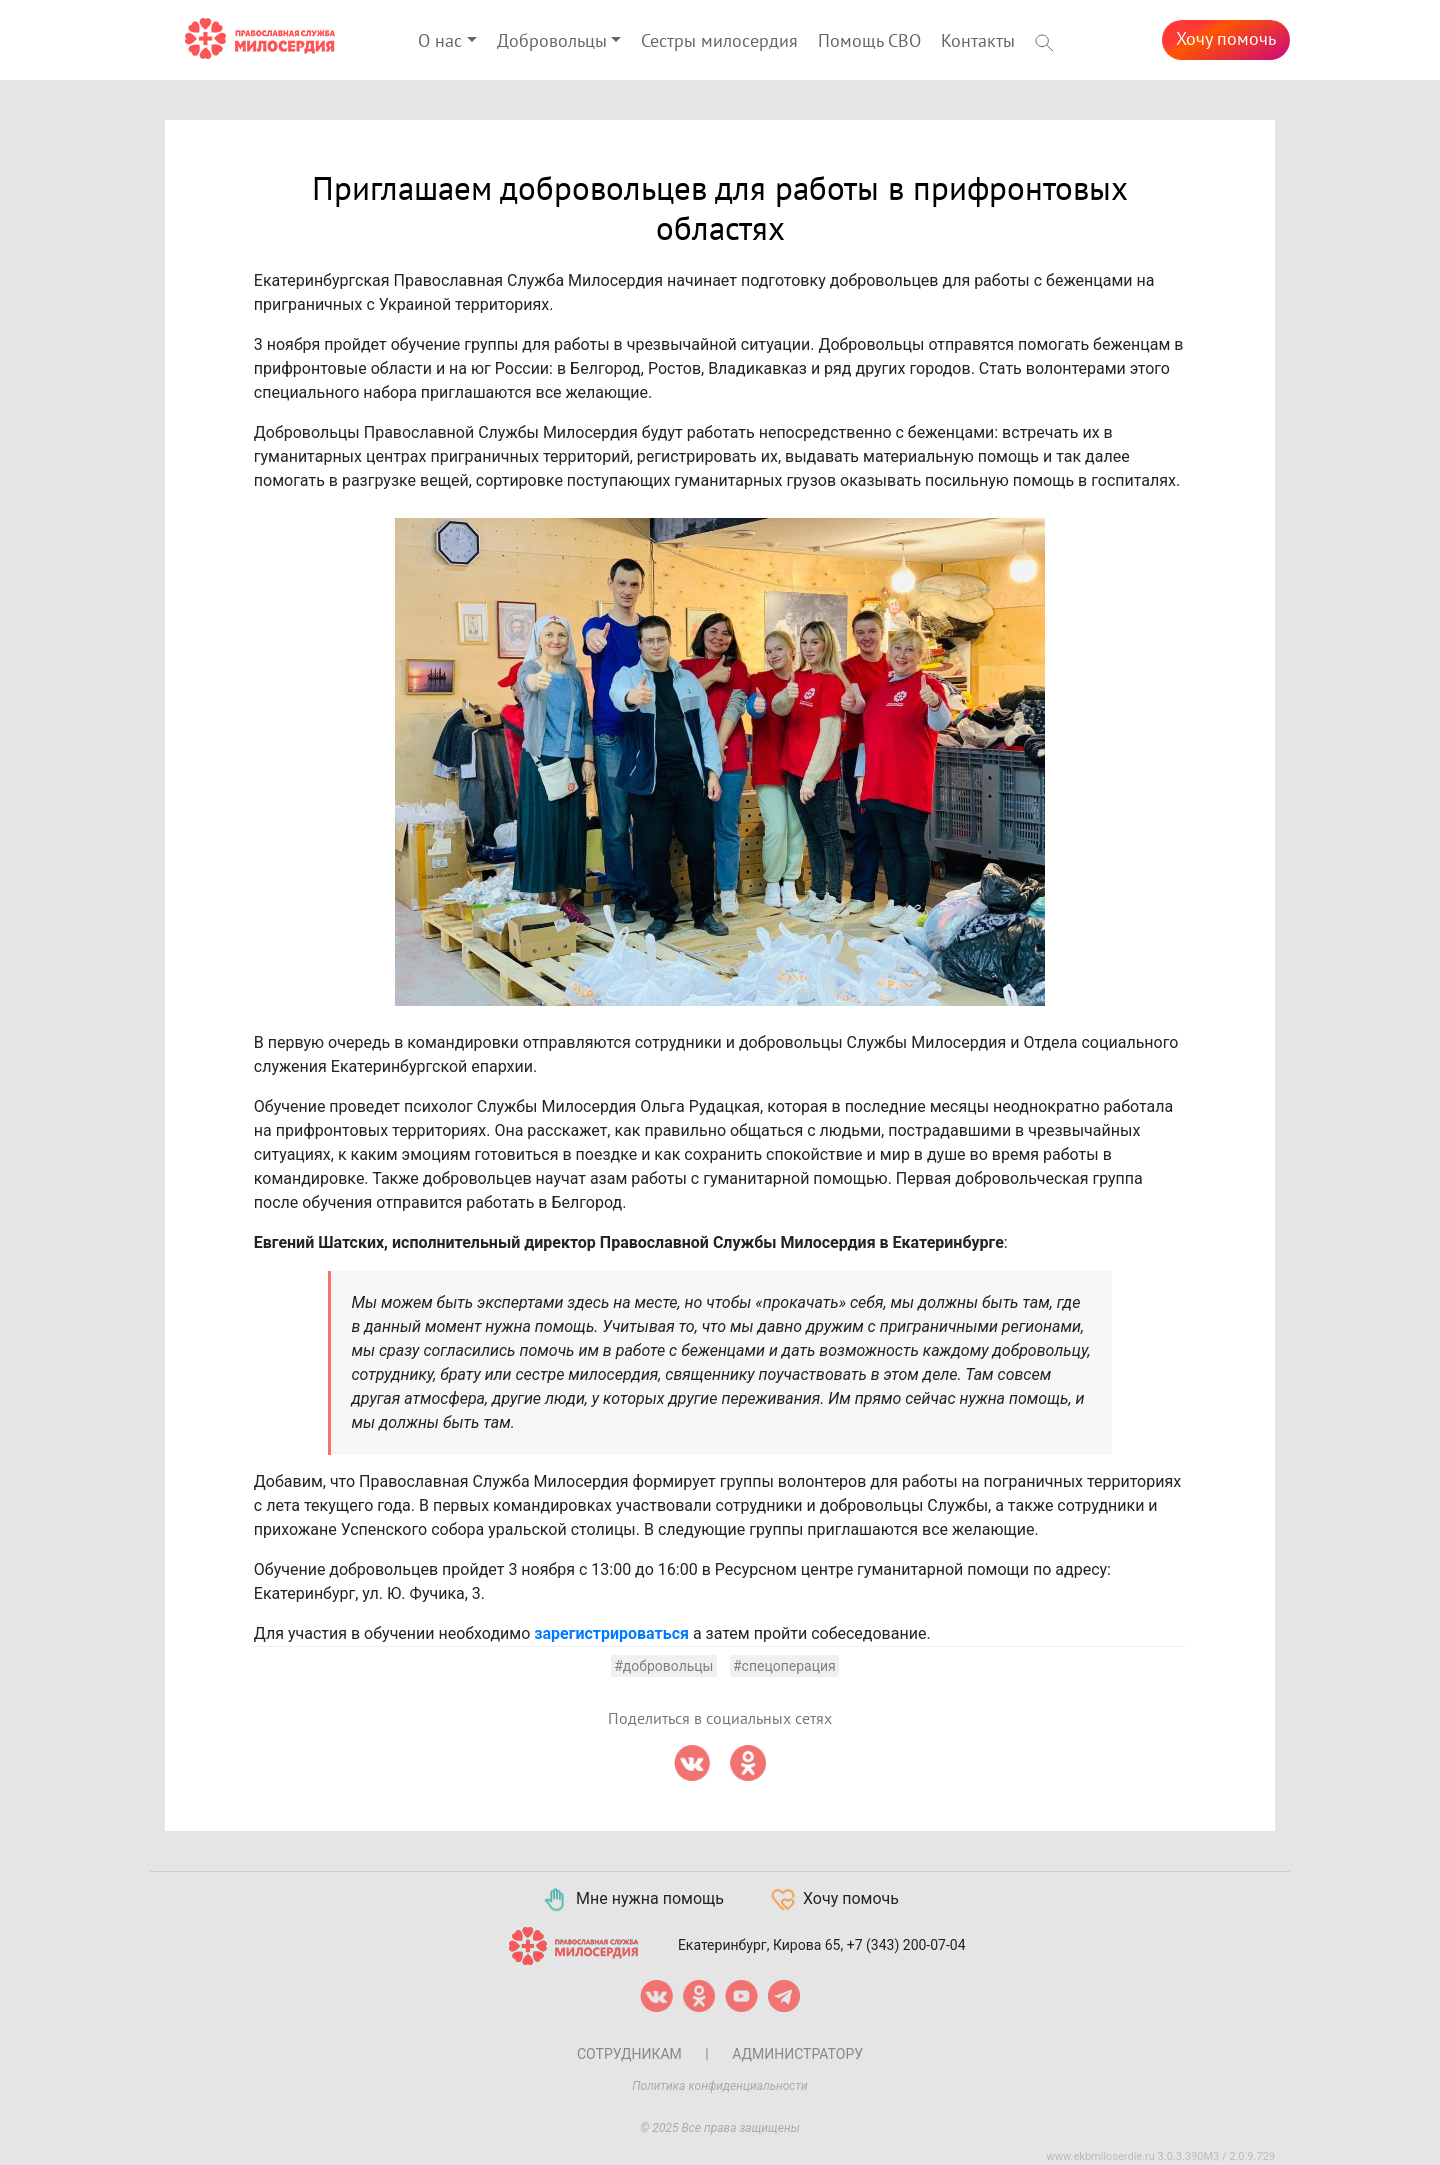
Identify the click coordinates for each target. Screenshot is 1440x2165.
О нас (440, 41)
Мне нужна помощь (632, 1900)
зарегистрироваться (611, 1633)
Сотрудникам (629, 2054)
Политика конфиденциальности (720, 2086)
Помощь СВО (869, 41)
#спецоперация (784, 1666)
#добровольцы (663, 1666)
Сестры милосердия (719, 41)
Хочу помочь (1226, 39)
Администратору (797, 2054)
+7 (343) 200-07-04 (906, 1944)
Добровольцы (552, 41)
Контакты (978, 41)
